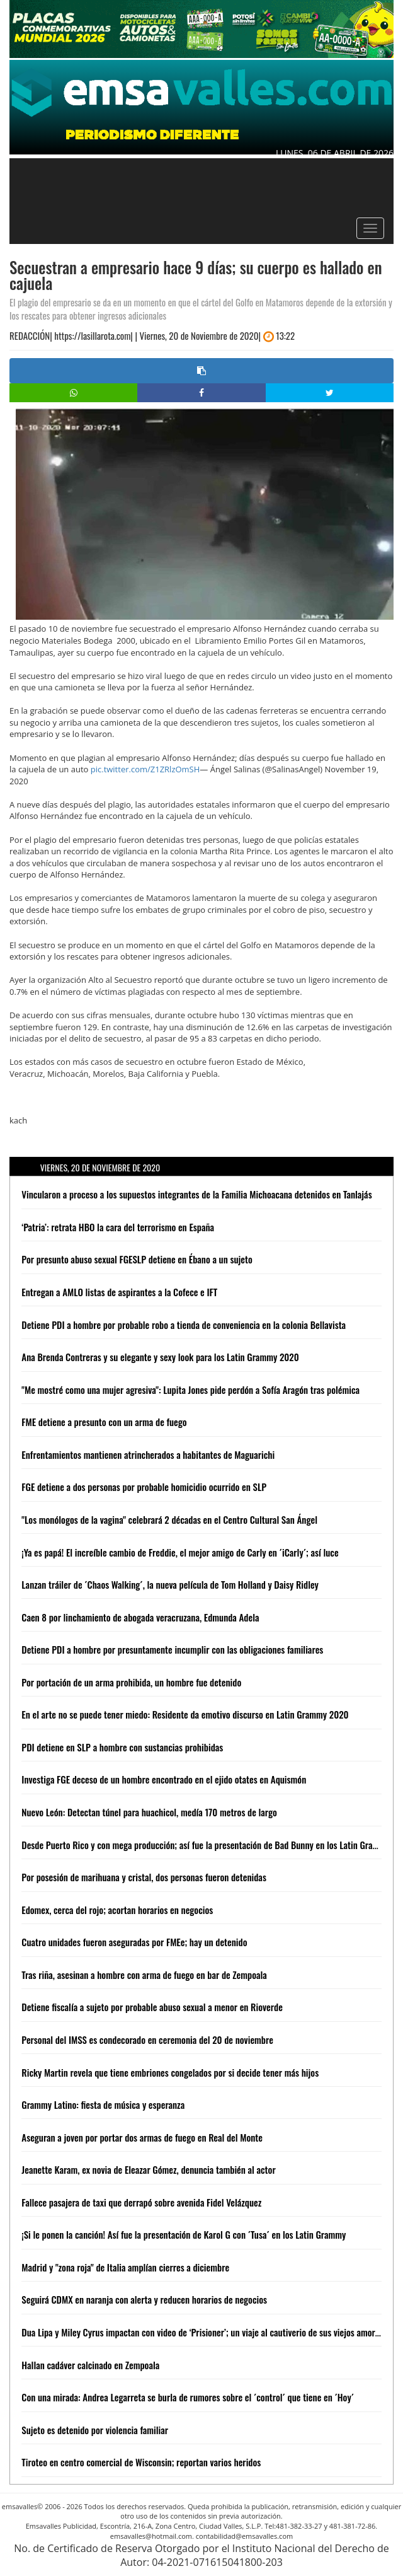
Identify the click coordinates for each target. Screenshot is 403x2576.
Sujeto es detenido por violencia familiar (94, 2430)
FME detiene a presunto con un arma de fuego (103, 1422)
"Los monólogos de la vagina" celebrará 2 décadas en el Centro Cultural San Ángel (169, 1519)
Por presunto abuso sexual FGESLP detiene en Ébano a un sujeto (136, 1259)
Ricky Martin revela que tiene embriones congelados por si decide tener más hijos (170, 2072)
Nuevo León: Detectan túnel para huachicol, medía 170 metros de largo (149, 1812)
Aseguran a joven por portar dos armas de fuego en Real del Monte (142, 2137)
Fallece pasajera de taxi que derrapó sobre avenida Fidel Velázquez (141, 2202)
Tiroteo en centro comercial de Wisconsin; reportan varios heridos (141, 2462)
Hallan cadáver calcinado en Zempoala (90, 2365)
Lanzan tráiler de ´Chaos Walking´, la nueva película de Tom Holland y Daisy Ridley (170, 1584)
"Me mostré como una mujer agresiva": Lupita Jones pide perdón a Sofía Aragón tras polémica (190, 1389)
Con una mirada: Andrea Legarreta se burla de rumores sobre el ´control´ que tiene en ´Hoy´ (187, 2397)
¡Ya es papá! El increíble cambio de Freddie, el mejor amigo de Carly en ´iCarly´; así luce (179, 1552)
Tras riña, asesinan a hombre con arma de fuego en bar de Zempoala (144, 1974)
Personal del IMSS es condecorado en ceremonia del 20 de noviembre (147, 2039)
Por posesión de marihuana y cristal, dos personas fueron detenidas (143, 1877)
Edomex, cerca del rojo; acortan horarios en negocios (117, 1910)
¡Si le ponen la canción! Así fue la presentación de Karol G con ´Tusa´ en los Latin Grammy (183, 2234)
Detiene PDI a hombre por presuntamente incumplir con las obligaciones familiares (172, 1649)
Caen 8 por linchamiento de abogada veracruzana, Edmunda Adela (140, 1617)
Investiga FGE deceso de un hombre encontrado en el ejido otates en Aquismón (163, 1779)
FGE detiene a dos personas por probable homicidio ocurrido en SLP (143, 1487)
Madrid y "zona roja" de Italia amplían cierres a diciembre (125, 2267)
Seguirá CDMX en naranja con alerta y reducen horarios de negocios (144, 2299)
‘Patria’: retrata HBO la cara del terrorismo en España (117, 1227)
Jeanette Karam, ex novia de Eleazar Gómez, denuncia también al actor (148, 2169)
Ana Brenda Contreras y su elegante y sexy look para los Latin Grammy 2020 (160, 1357)
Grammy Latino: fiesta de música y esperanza (102, 2104)
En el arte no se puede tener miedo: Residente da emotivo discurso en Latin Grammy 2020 (184, 1714)
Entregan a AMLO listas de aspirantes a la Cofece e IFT (119, 1292)
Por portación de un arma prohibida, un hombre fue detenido (131, 1682)
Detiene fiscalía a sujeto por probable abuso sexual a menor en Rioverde (152, 2007)
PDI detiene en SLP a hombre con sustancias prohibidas (122, 1747)
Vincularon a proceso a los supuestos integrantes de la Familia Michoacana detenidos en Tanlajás (196, 1194)
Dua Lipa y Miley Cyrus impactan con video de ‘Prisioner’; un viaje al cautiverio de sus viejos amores (202, 2332)
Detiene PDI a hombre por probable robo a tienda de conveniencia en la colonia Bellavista (183, 1325)
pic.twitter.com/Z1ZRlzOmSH (145, 769)
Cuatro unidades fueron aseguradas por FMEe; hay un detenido (134, 1942)
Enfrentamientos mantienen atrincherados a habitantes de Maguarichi (148, 1454)
